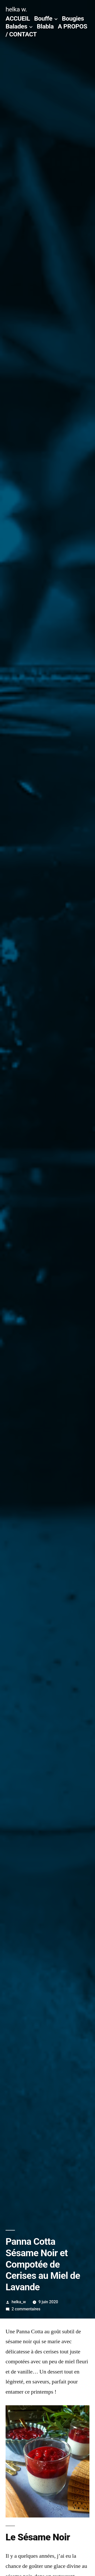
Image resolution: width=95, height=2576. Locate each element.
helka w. (16, 9)
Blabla (45, 26)
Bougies (73, 18)
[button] (47, 1159)
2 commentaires (26, 2309)
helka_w (19, 2301)
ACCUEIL (18, 18)
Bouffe (43, 18)
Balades (16, 26)
